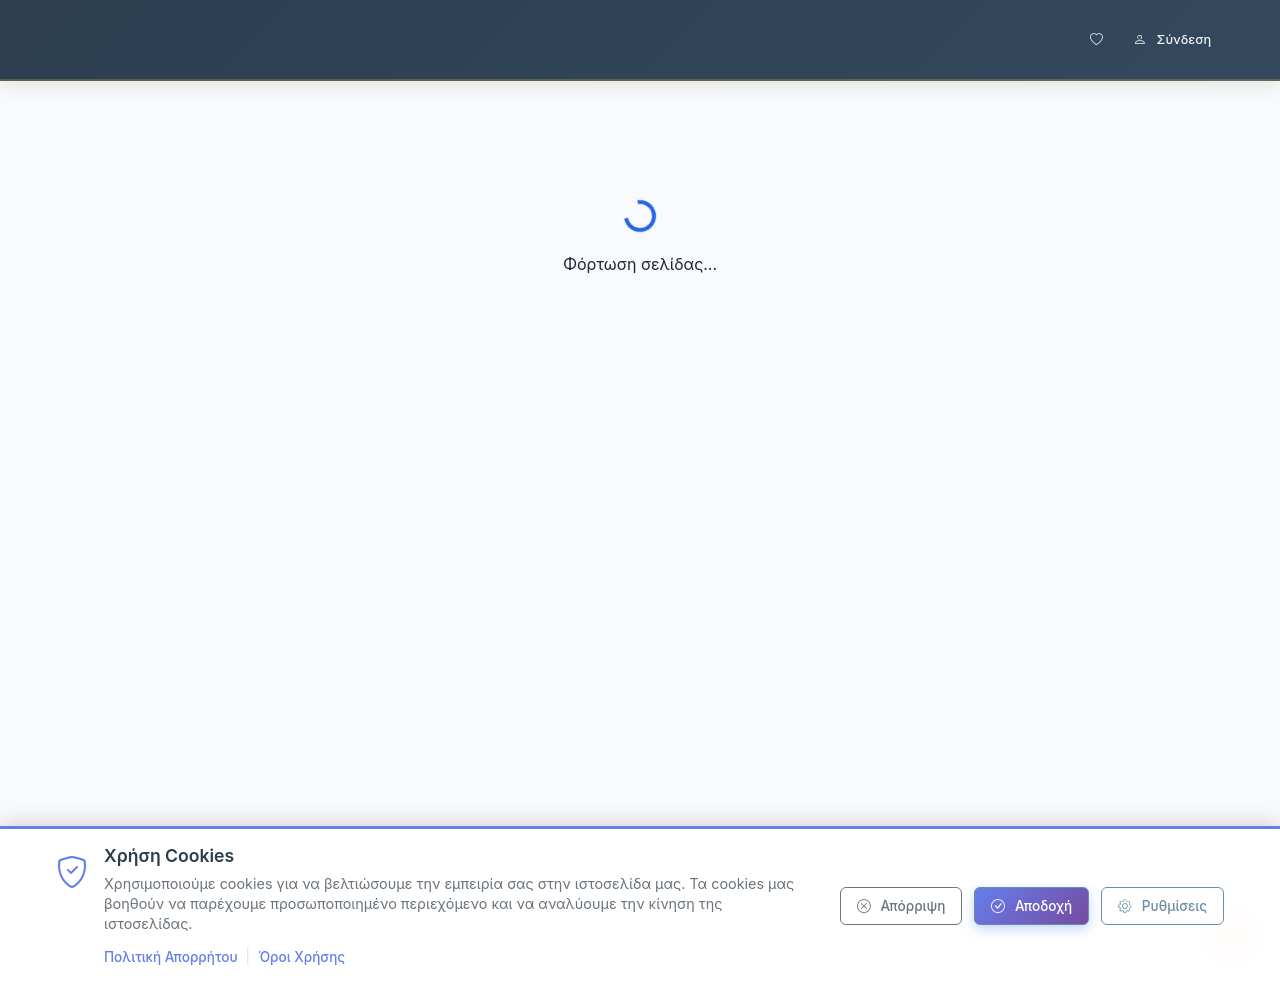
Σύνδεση (1172, 39)
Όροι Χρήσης (301, 957)
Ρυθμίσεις (1162, 906)
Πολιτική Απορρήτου (171, 957)
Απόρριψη (901, 906)
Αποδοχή (1031, 906)
